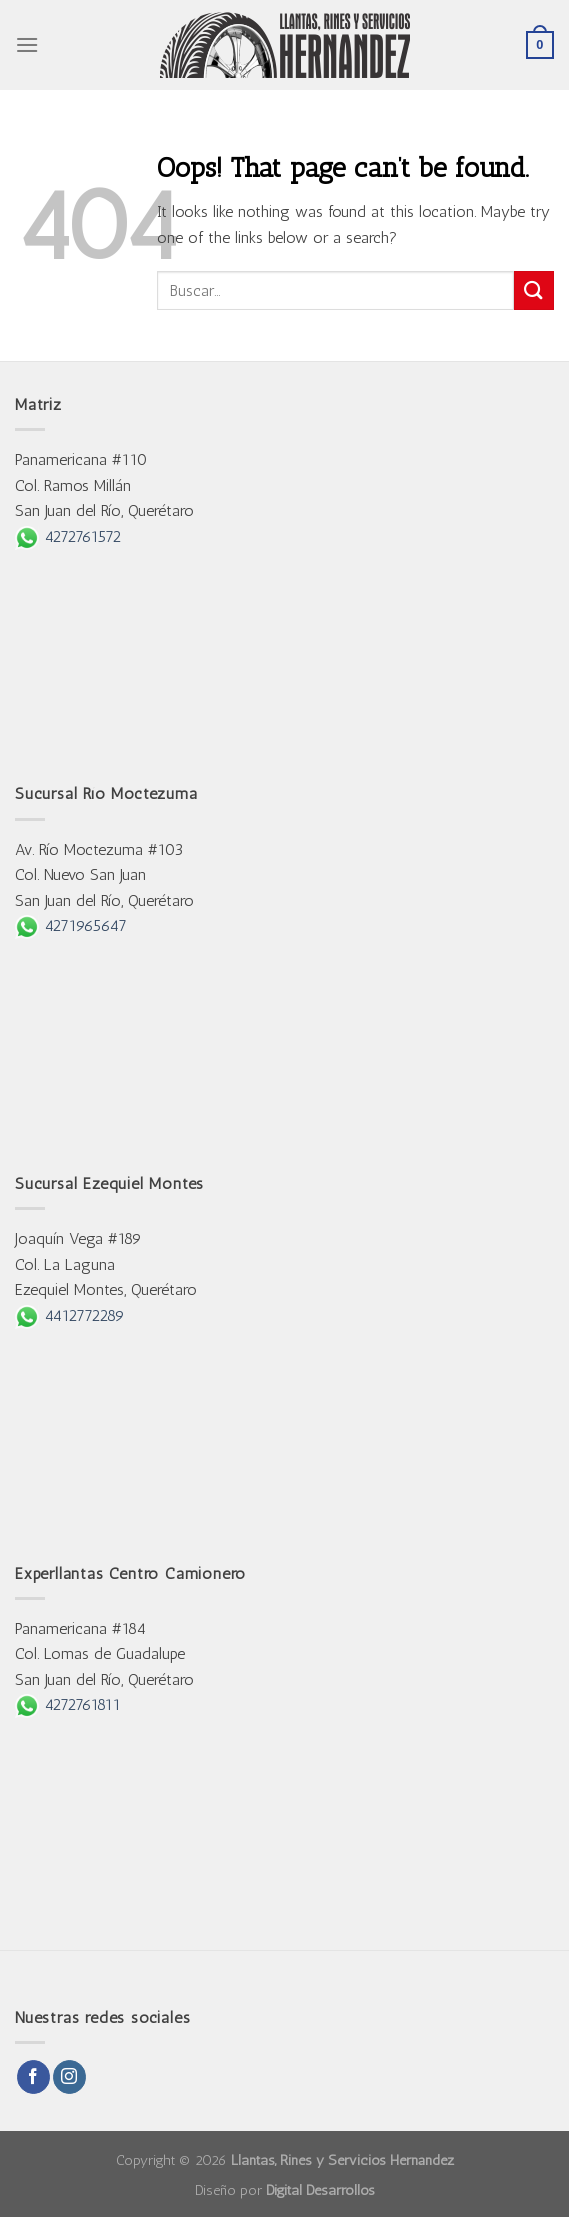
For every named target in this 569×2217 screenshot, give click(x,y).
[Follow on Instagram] (69, 2077)
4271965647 (71, 925)
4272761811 (68, 1704)
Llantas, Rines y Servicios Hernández (342, 2160)
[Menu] (27, 44)
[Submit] (534, 290)
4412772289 (70, 1315)
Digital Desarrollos (320, 2190)
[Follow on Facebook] (33, 2077)
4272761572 (68, 536)
